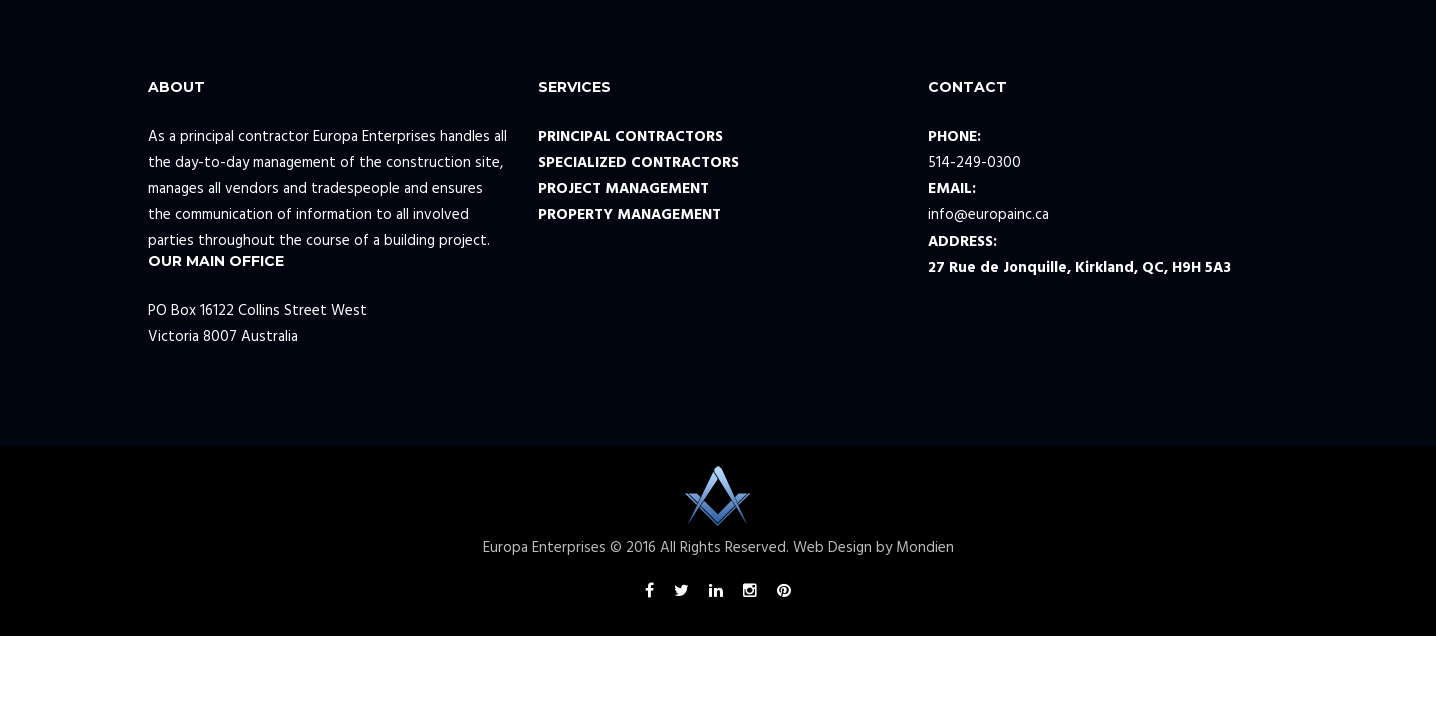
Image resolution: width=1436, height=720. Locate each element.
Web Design (832, 548)
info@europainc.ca (988, 215)
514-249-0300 (974, 163)
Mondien (925, 548)
